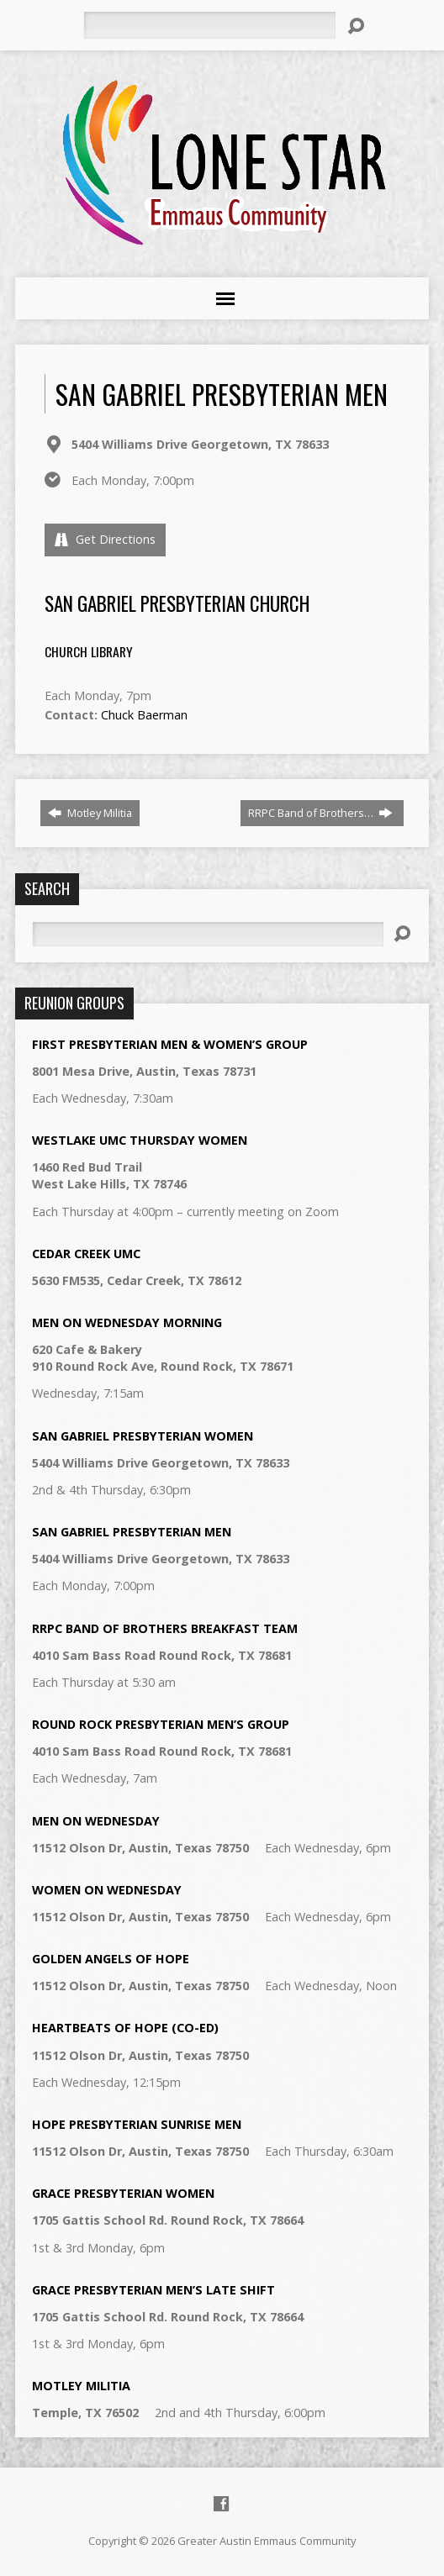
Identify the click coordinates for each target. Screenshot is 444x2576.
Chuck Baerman (144, 715)
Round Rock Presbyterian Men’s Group (160, 1724)
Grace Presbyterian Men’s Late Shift (153, 2290)
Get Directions (105, 539)
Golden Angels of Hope (110, 1959)
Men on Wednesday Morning (127, 1322)
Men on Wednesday (96, 1821)
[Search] (209, 25)
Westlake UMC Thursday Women (139, 1140)
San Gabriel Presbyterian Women (142, 1436)
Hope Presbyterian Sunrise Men (136, 2124)
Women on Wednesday (107, 1890)
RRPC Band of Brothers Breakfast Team (165, 1628)
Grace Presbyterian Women (123, 2193)
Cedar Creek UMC (86, 1254)
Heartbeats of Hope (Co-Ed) (125, 2028)
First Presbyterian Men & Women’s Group (170, 1044)
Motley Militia (90, 812)
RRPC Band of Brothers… (320, 812)
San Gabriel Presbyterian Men (131, 1532)
